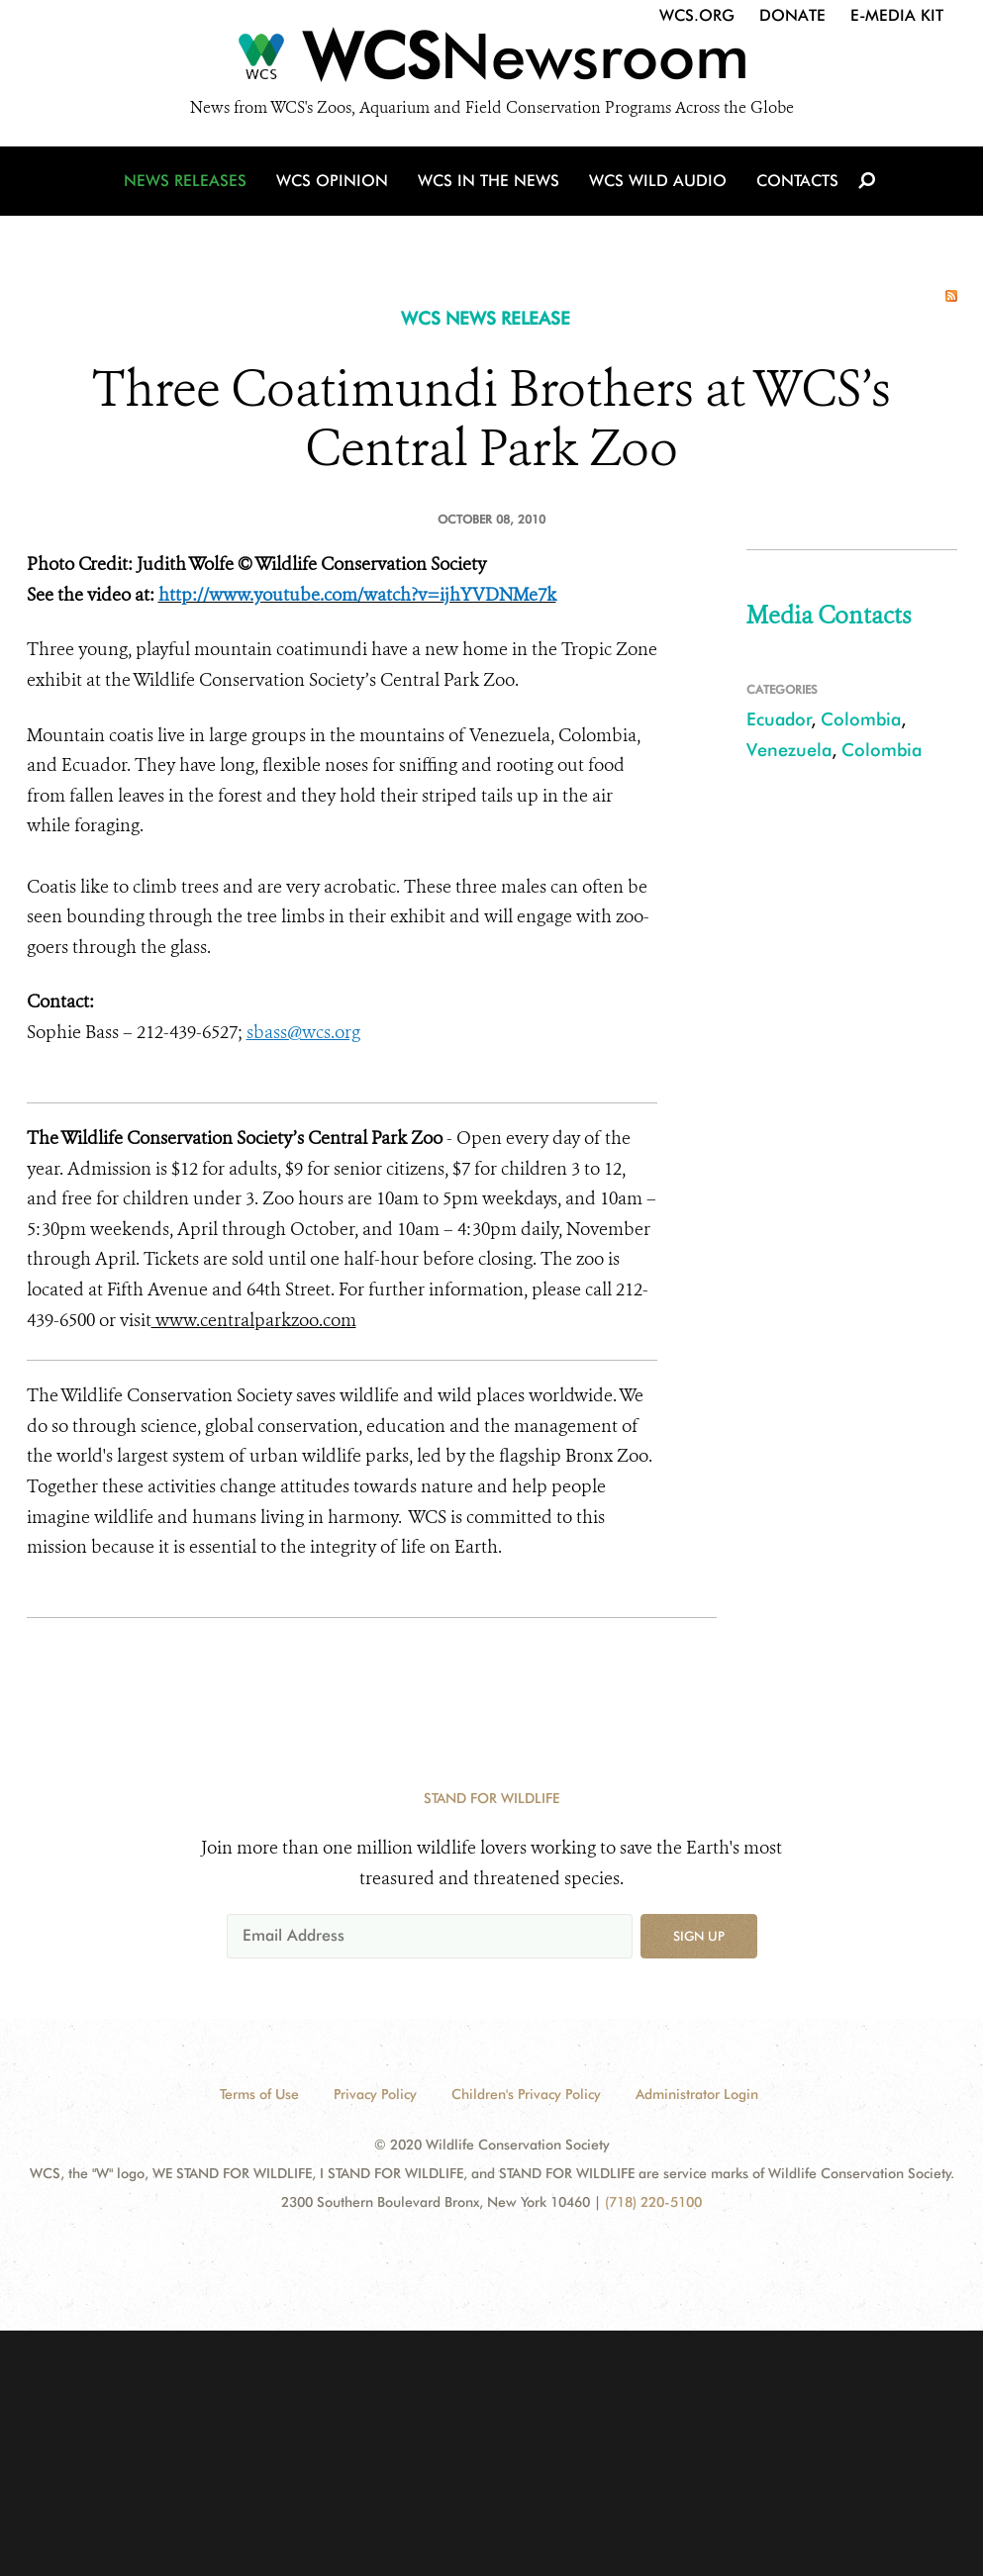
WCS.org (697, 15)
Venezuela (789, 749)
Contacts (792, 182)
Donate (792, 15)
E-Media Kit (896, 15)
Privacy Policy (375, 2094)
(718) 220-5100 (653, 2202)
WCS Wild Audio (654, 182)
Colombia (861, 719)
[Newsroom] (491, 61)
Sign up (699, 1936)
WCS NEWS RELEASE (485, 318)
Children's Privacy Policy (526, 2094)
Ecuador (779, 719)
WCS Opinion (330, 182)
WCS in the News (486, 182)
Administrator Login (697, 2094)
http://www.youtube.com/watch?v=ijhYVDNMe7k (357, 595)
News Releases (187, 182)
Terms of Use (259, 2094)
